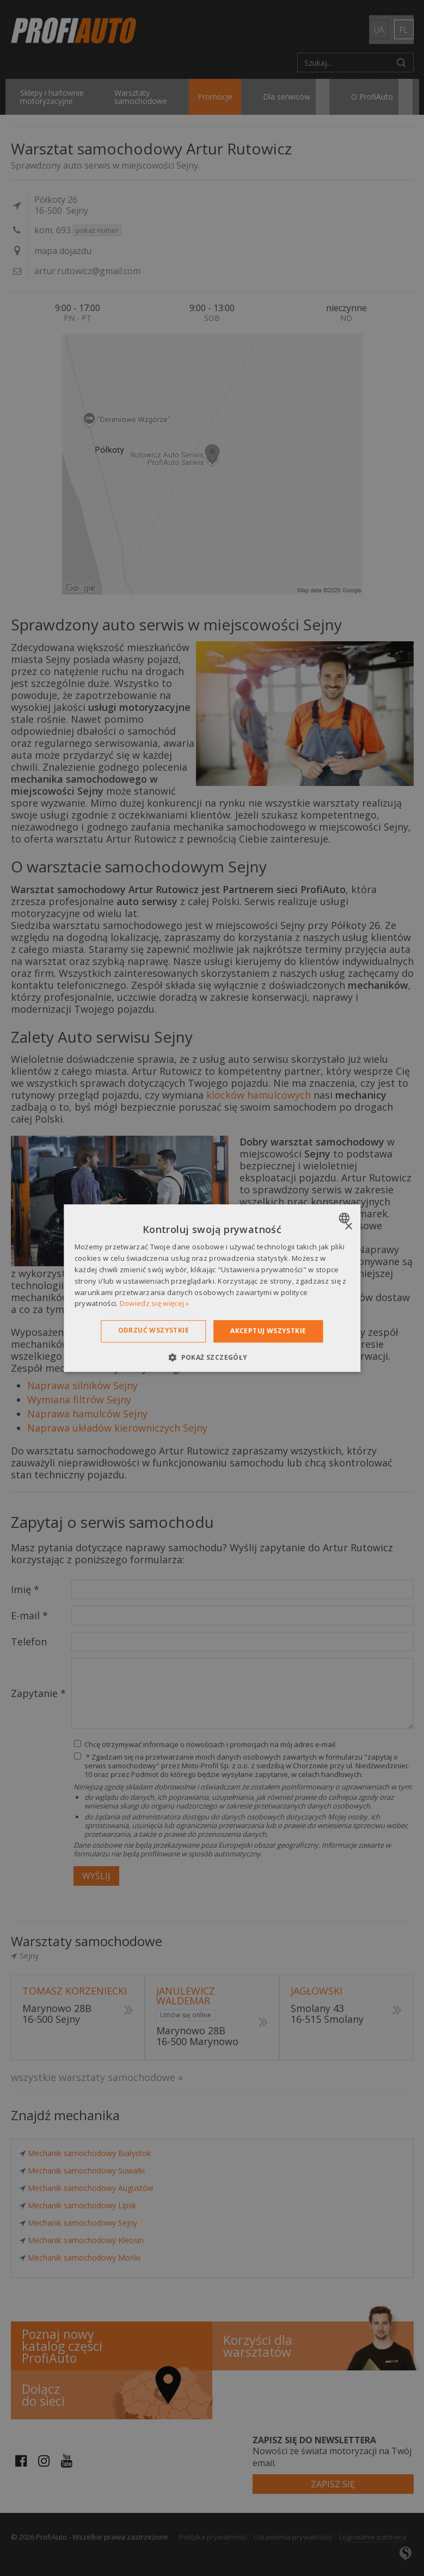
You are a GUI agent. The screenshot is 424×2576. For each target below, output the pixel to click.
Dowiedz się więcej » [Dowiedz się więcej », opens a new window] (154, 1304)
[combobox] (345, 1217)
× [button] (348, 1227)
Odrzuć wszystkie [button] (153, 1330)
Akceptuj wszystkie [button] (268, 1330)
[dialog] (212, 1288)
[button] (211, 1357)
